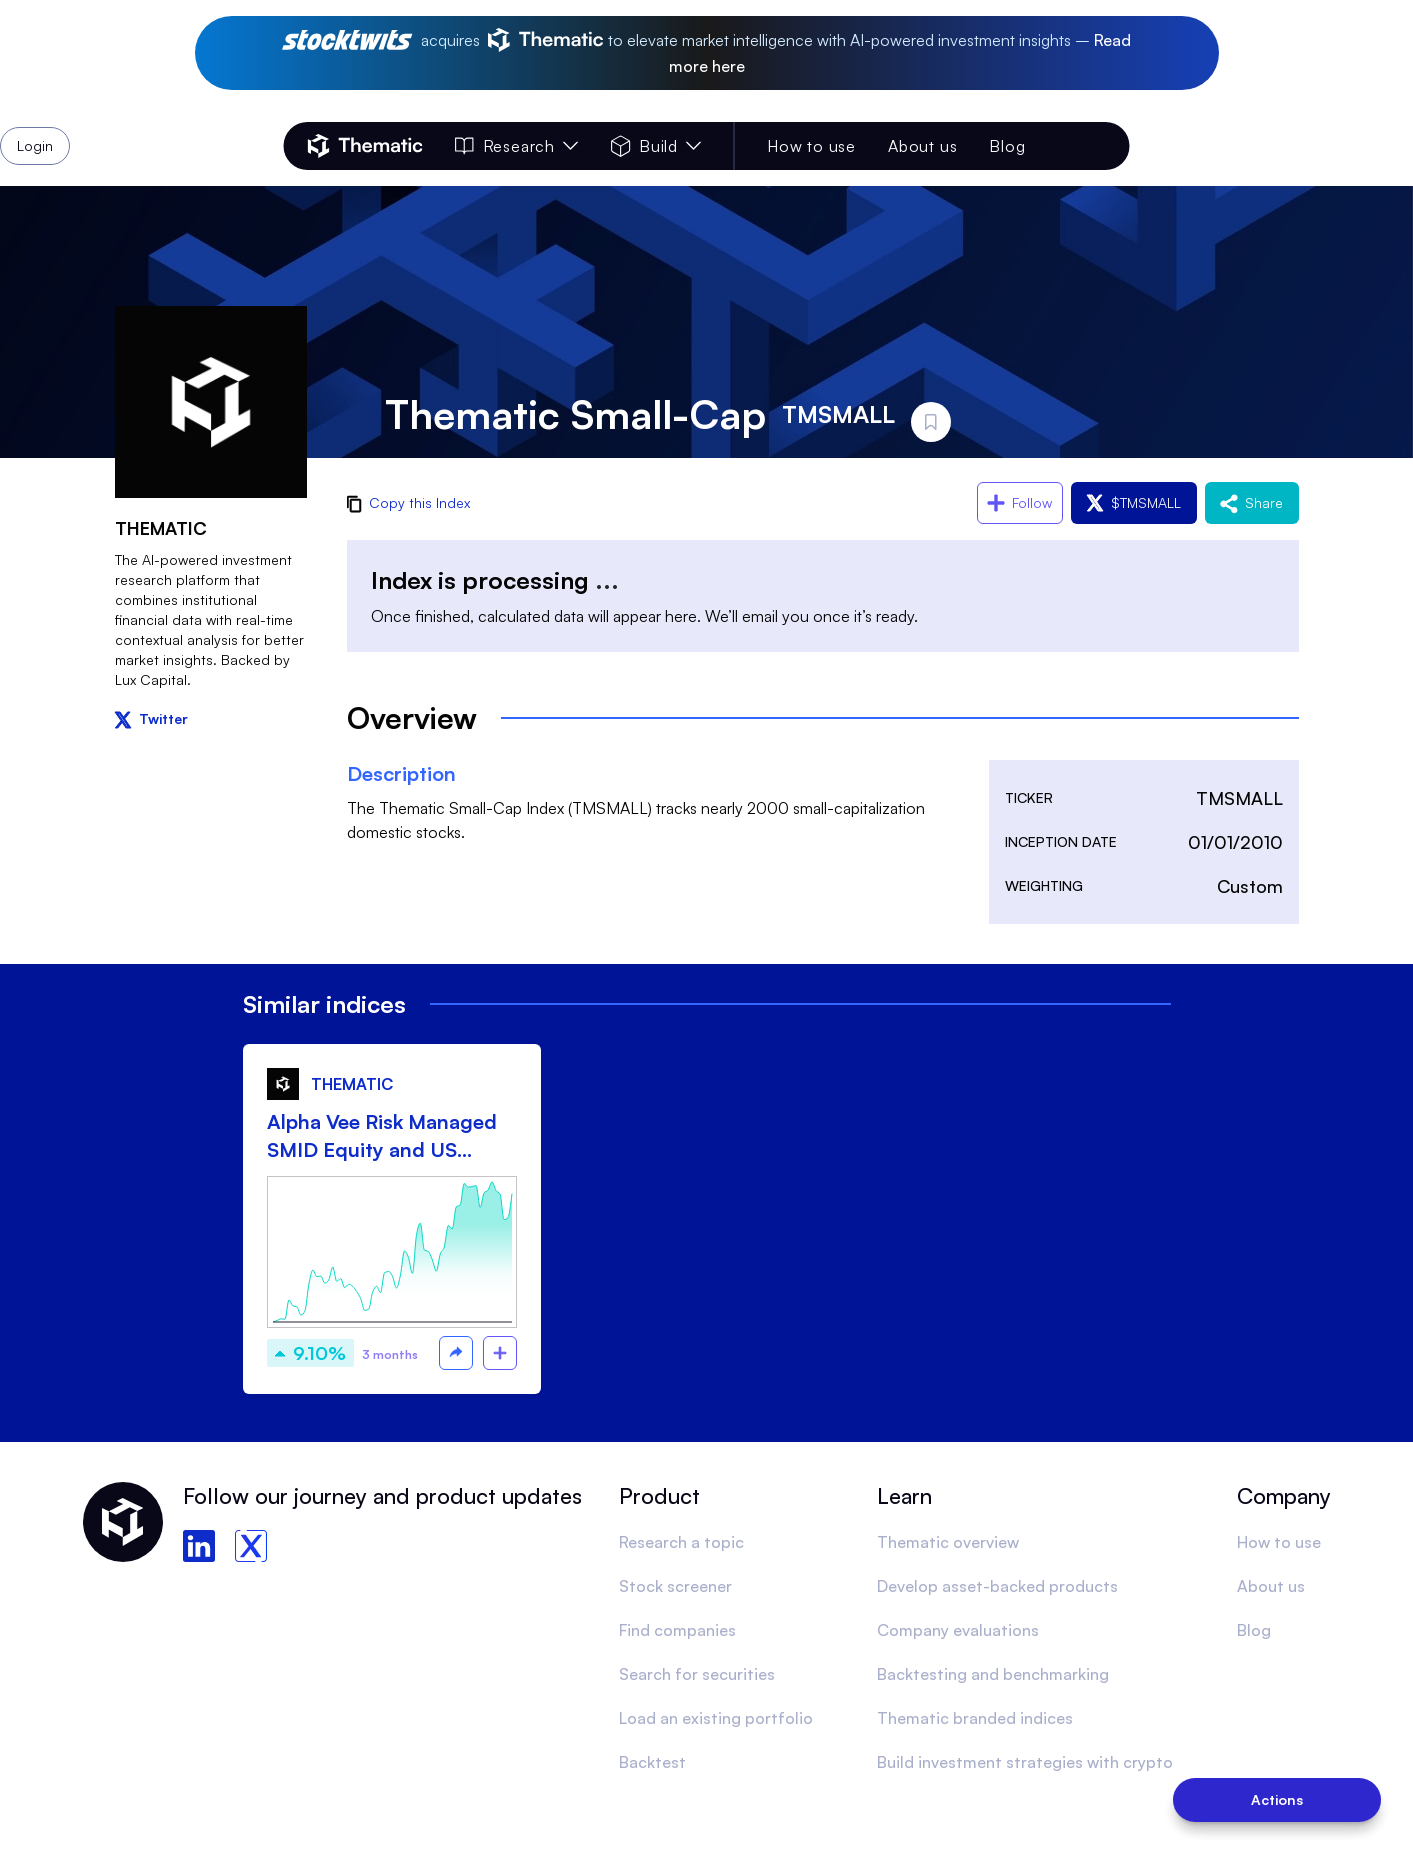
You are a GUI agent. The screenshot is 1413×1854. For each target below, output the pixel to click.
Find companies (677, 1630)
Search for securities (697, 1674)
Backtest (652, 1762)
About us (922, 146)
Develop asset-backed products (997, 1586)
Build (656, 146)
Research (517, 146)
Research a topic (681, 1542)
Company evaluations (958, 1630)
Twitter (151, 718)
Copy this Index (408, 502)
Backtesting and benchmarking (993, 1674)
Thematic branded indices (975, 1718)
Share (1252, 502)
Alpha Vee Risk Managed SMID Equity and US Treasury (382, 1136)
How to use (811, 146)
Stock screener (675, 1586)
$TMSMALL (1134, 502)
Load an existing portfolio (716, 1718)
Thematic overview (948, 1542)
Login (1078, 146)
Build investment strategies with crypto (1025, 1762)
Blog (1007, 146)
